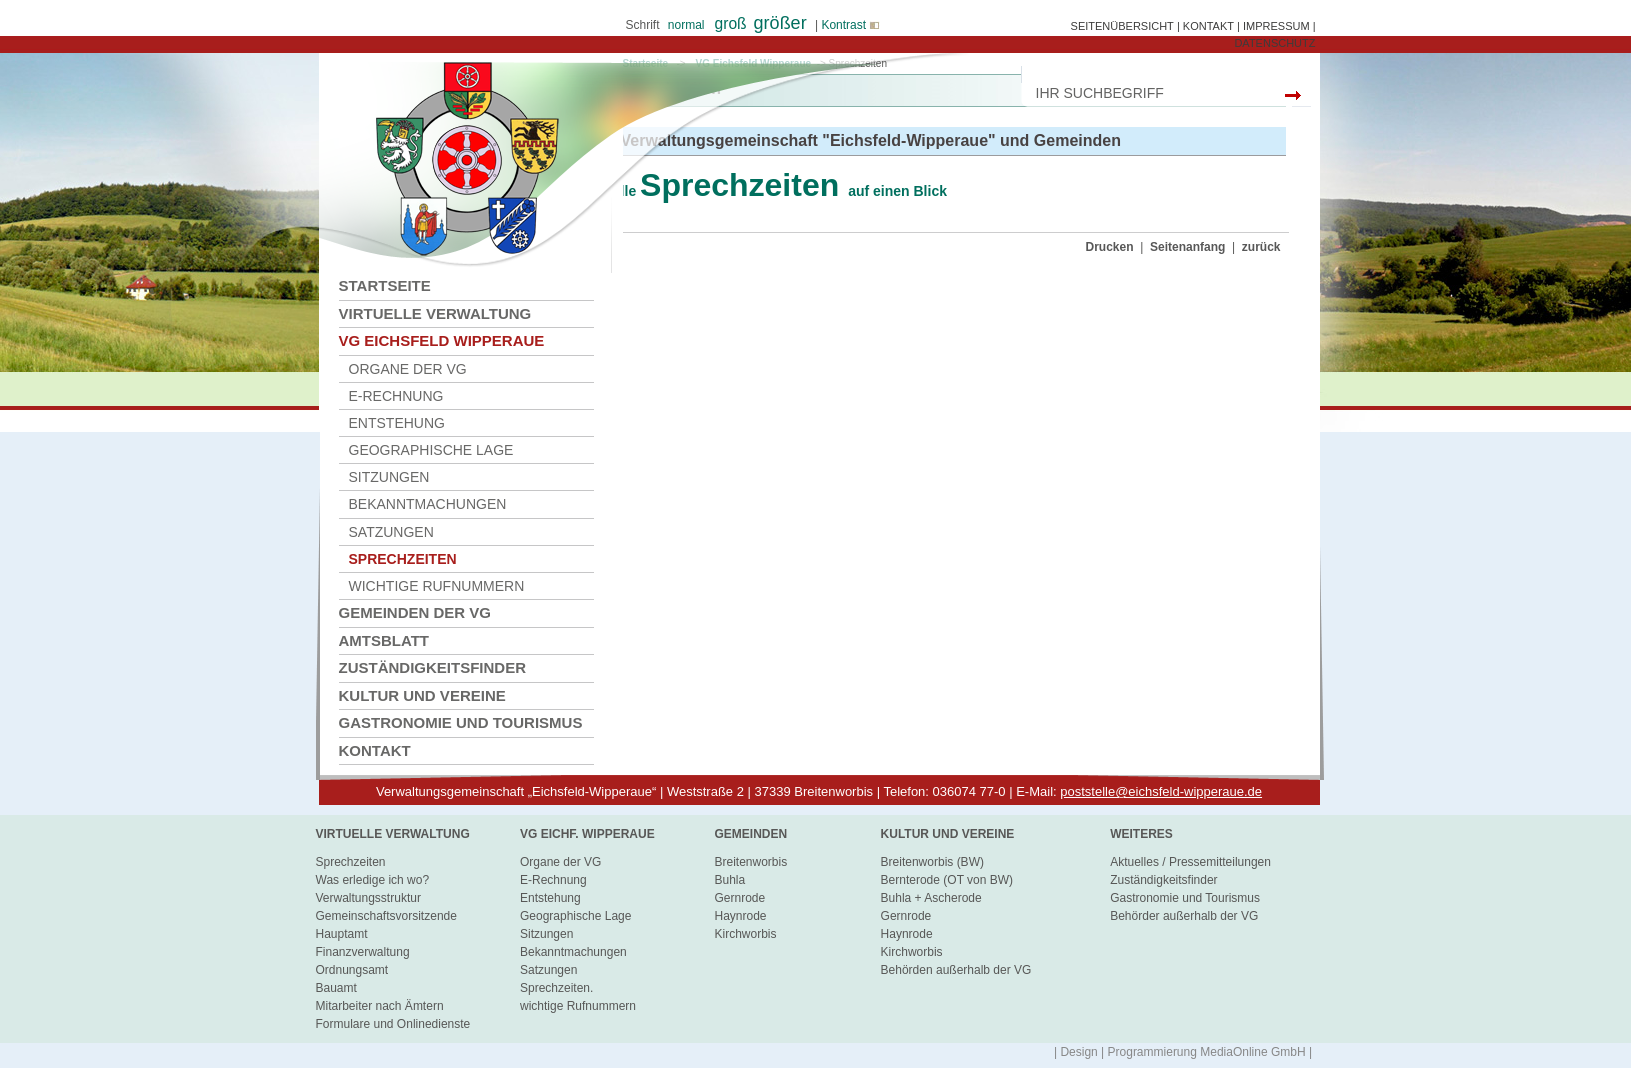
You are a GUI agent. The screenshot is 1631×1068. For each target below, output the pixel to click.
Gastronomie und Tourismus (461, 722)
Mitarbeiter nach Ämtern (380, 1006)
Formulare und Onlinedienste (393, 1024)
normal (686, 25)
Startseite (385, 285)
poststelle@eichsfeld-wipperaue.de (1161, 791)
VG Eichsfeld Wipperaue (442, 340)
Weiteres (1141, 834)
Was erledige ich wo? (373, 880)
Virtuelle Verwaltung (435, 313)
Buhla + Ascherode (931, 898)
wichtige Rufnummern (437, 586)
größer (780, 23)
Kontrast (849, 25)
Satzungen (391, 532)
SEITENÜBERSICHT (1122, 26)
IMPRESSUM (1276, 26)
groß (731, 23)
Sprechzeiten (351, 862)
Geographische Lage (431, 450)
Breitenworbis (750, 862)
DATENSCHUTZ (1274, 43)
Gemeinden (750, 834)
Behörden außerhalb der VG (956, 970)
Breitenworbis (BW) (932, 862)
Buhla (729, 880)
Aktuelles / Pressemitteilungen (1190, 862)
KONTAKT (1208, 26)
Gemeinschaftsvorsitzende (386, 916)
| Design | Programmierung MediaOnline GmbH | (1183, 1052)
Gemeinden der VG (415, 612)
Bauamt (336, 988)
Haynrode (740, 916)
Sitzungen (389, 477)
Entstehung (397, 423)
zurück (1261, 247)
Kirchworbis (745, 934)
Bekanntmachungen (428, 504)
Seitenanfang (1187, 247)
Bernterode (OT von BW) (947, 880)
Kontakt (375, 750)
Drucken (1110, 247)
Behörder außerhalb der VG (1184, 916)
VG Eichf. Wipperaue (587, 834)
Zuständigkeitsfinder (433, 667)
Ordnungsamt (352, 970)
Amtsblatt (384, 640)
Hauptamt (342, 934)
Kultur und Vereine (422, 695)
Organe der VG (408, 369)
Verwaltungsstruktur (368, 898)
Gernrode (739, 898)
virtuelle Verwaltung (393, 834)
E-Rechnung (396, 396)
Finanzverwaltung (363, 952)
